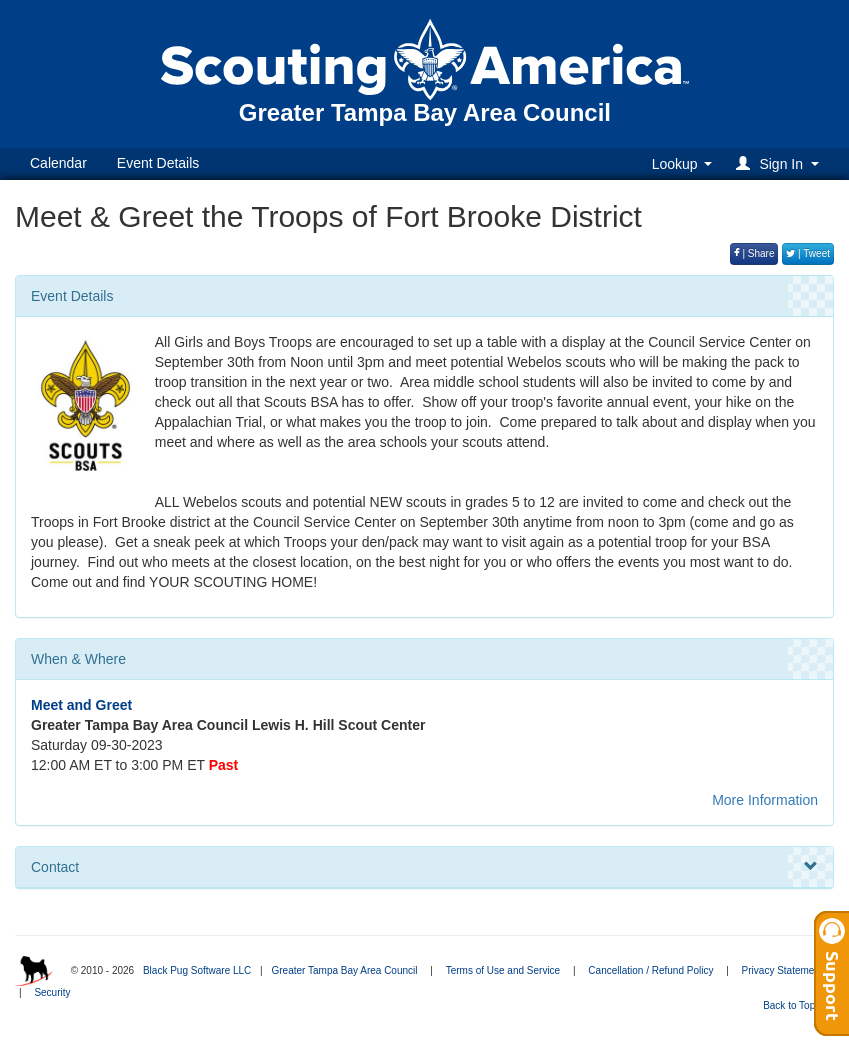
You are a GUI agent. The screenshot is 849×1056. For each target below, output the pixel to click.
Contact (424, 867)
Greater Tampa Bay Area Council (344, 970)
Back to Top (795, 1005)
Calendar (58, 163)
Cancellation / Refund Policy (650, 970)
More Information (765, 800)
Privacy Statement (782, 970)
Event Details (158, 163)
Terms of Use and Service (503, 970)
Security (52, 992)
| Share (754, 253)
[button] (780, 163)
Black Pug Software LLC (197, 970)
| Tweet (808, 253)
